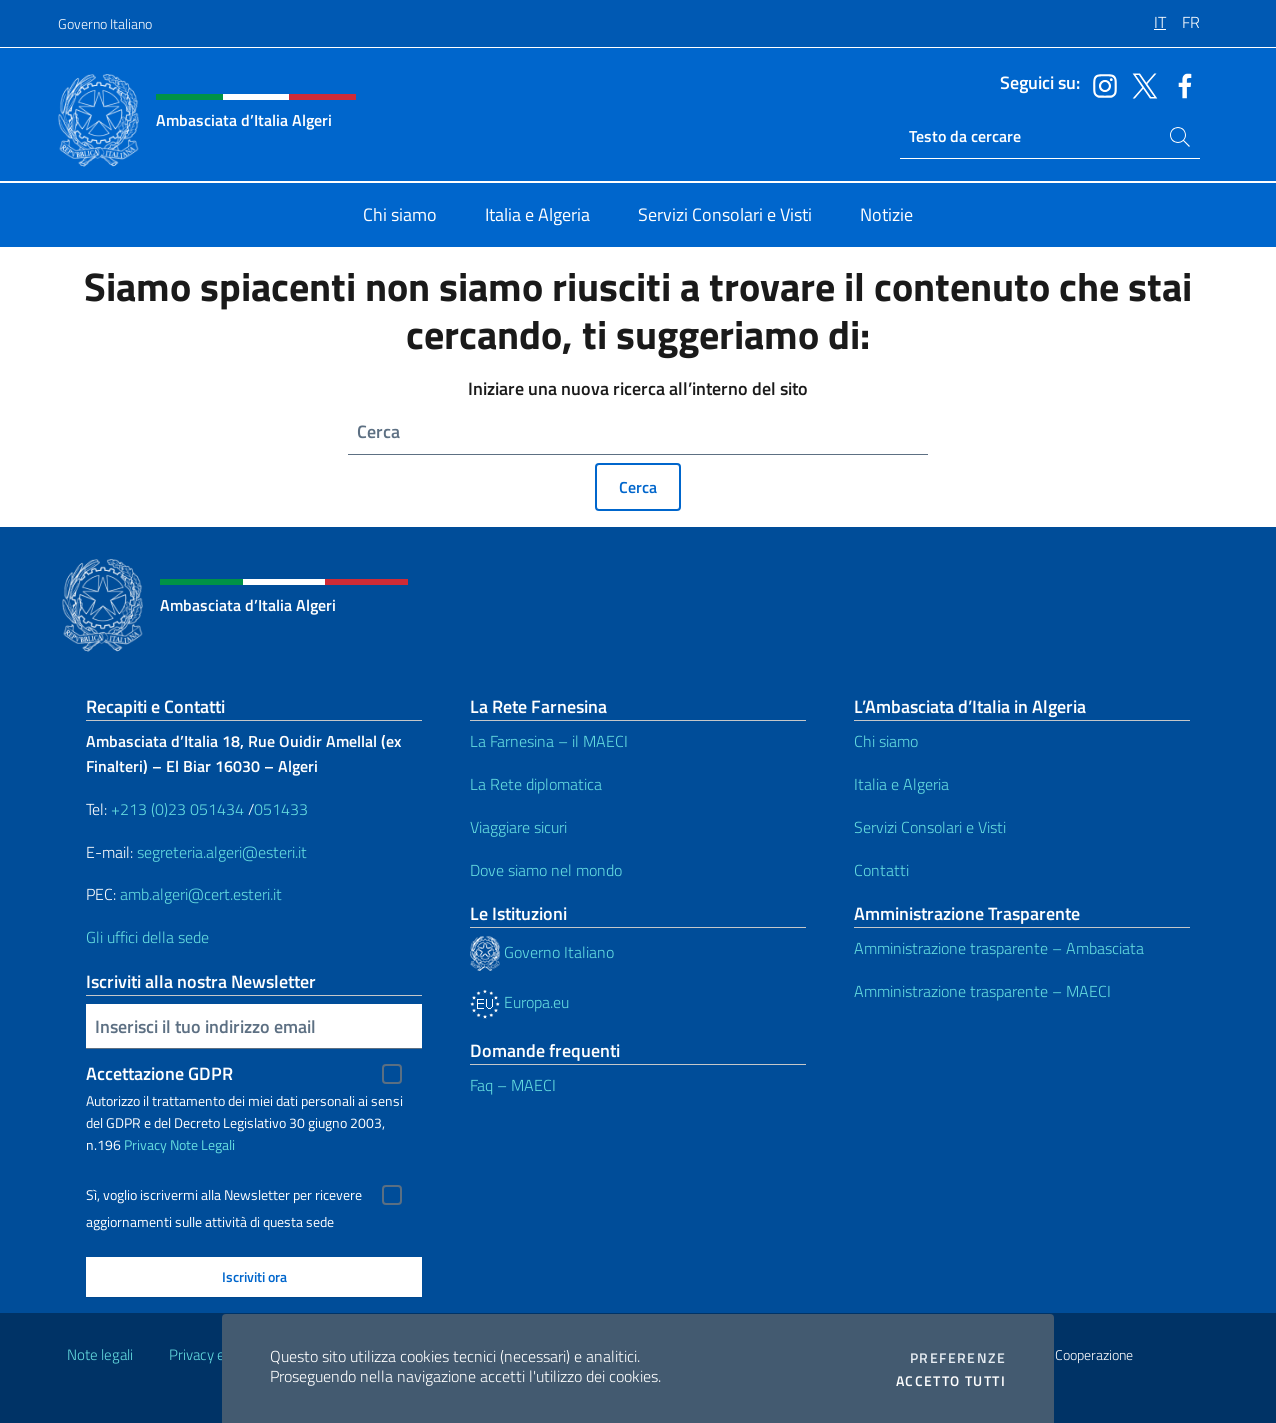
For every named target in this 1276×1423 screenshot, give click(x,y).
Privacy (145, 1144)
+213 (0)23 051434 (177, 809)
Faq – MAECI (513, 1085)
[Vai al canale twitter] (1140, 84)
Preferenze (958, 1358)
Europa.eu (519, 1002)
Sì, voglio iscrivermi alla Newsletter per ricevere (224, 1195)
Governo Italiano (105, 23)
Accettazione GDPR (159, 1073)
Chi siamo (886, 741)
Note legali (100, 1354)
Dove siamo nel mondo (546, 870)
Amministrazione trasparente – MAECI (982, 991)
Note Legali (202, 1144)
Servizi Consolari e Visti (930, 827)
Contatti (881, 870)
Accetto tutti (951, 1381)
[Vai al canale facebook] (1180, 84)
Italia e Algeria (901, 784)
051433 (281, 809)
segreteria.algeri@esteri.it (222, 852)
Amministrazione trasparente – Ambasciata (999, 948)
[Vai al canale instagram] (1100, 84)
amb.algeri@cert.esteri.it (201, 894)
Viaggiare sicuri (518, 827)
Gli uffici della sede (147, 937)
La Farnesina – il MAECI (549, 741)
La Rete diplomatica (536, 784)
